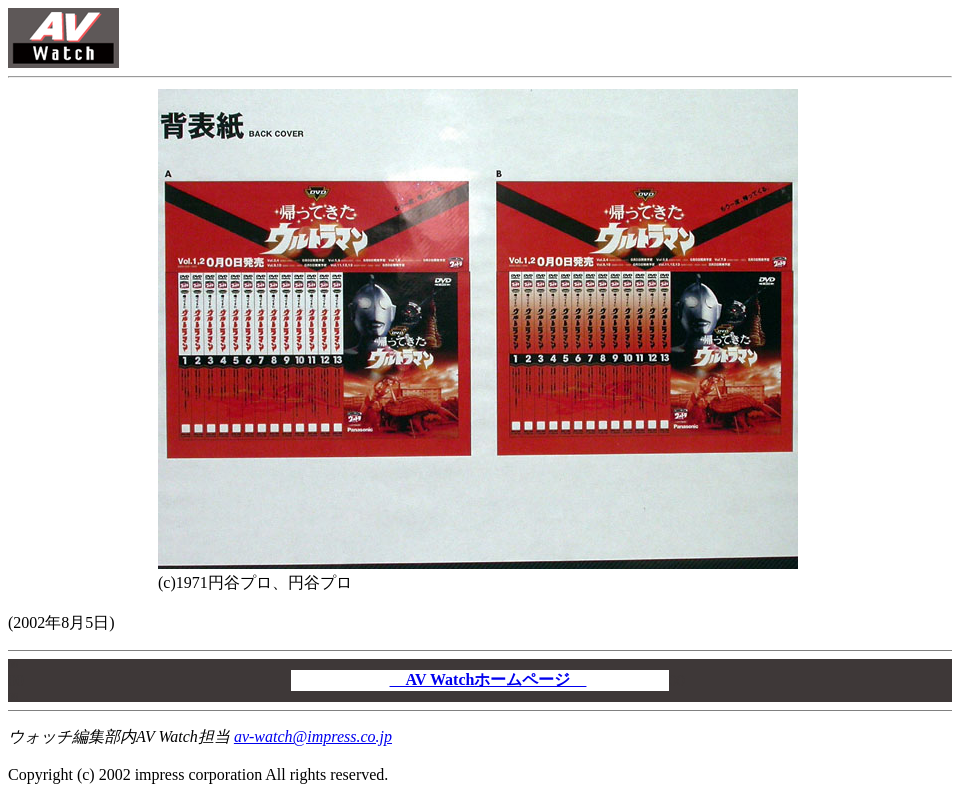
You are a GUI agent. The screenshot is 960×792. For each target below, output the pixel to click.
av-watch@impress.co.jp (313, 736)
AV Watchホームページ (488, 679)
